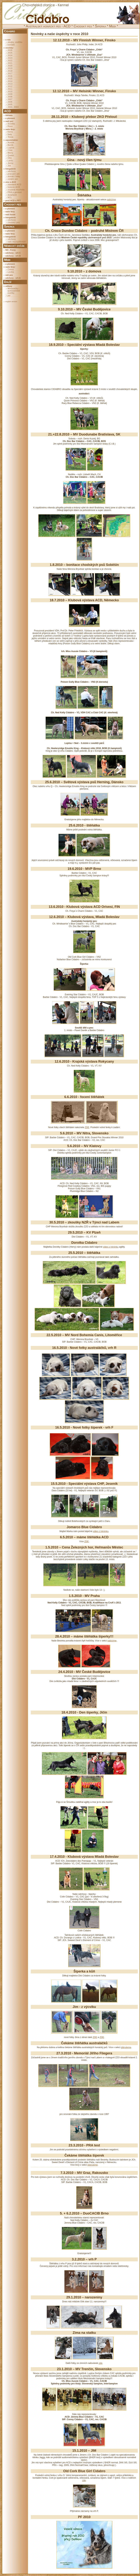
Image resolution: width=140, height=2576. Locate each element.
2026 (10, 50)
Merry (10, 153)
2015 (10, 78)
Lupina (11, 147)
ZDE (87, 1127)
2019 (10, 68)
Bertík (10, 145)
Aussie (11, 142)
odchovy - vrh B (13, 256)
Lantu (10, 160)
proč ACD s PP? (13, 200)
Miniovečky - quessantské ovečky (14, 290)
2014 (10, 81)
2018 (10, 71)
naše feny (10, 211)
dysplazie (12, 195)
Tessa (10, 137)
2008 (10, 97)
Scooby (11, 123)
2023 (10, 58)
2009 (10, 94)
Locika (11, 272)
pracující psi (14, 174)
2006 (10, 102)
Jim (9, 166)
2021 (10, 63)
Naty (10, 134)
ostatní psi (13, 179)
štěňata (9, 115)
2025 (10, 53)
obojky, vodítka (15, 42)
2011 (10, 89)
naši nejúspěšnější (17, 242)
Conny (11, 269)
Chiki (10, 150)
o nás (8, 40)
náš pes (9, 275)
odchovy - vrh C (13, 253)
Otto (10, 158)
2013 (10, 84)
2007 (10, 99)
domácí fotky (14, 176)
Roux (10, 126)
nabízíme (111, 199)
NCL (10, 197)
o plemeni (10, 118)
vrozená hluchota (16, 190)
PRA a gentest (15, 192)
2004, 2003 (13, 107)
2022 (10, 60)
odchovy (12, 171)
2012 (10, 86)
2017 (10, 73)
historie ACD (14, 187)
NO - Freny (10, 250)
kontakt (11, 45)
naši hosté (10, 214)
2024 (10, 55)
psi (9, 295)
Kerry (10, 132)
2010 (10, 91)
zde (100, 2363)
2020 (10, 66)
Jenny (10, 163)
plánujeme (126, 2047)
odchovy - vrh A (13, 278)
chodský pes (14, 222)
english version (11, 301)
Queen (11, 155)
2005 (10, 104)
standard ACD (14, 184)
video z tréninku (110, 1247)
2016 (10, 76)
